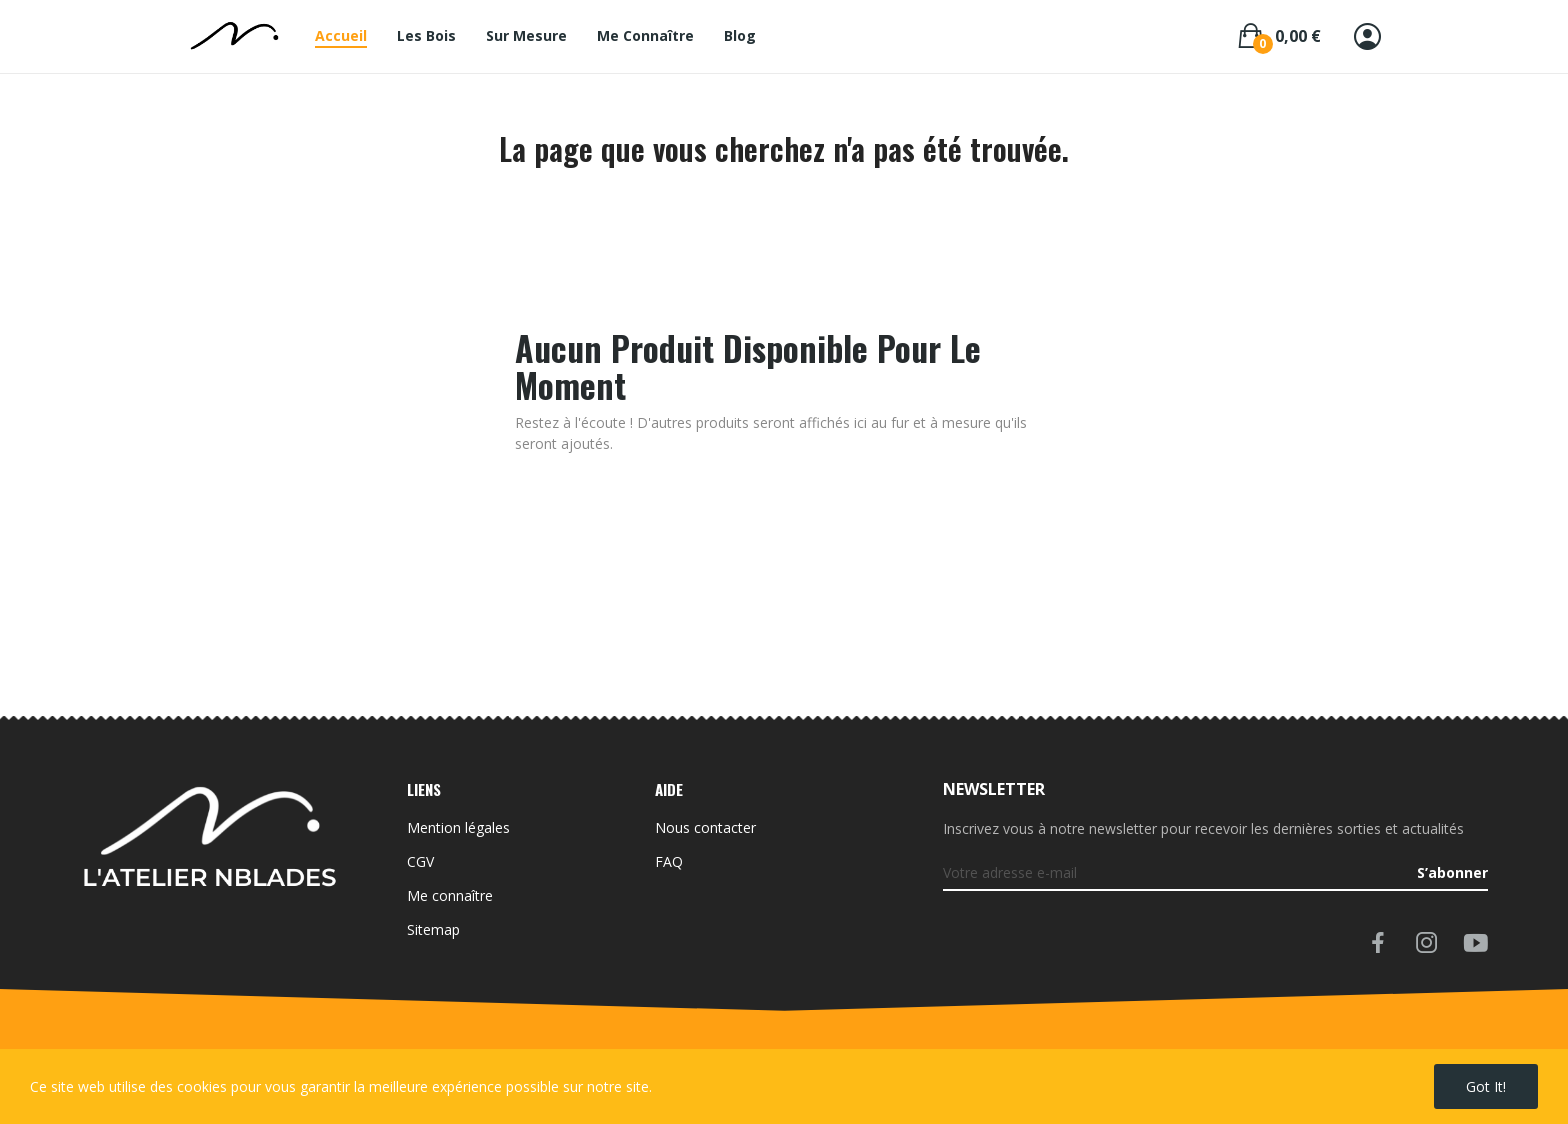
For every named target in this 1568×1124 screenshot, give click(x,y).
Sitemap (433, 929)
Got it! (1486, 1086)
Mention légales (458, 827)
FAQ (669, 861)
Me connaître (450, 895)
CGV (420, 861)
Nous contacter (705, 827)
